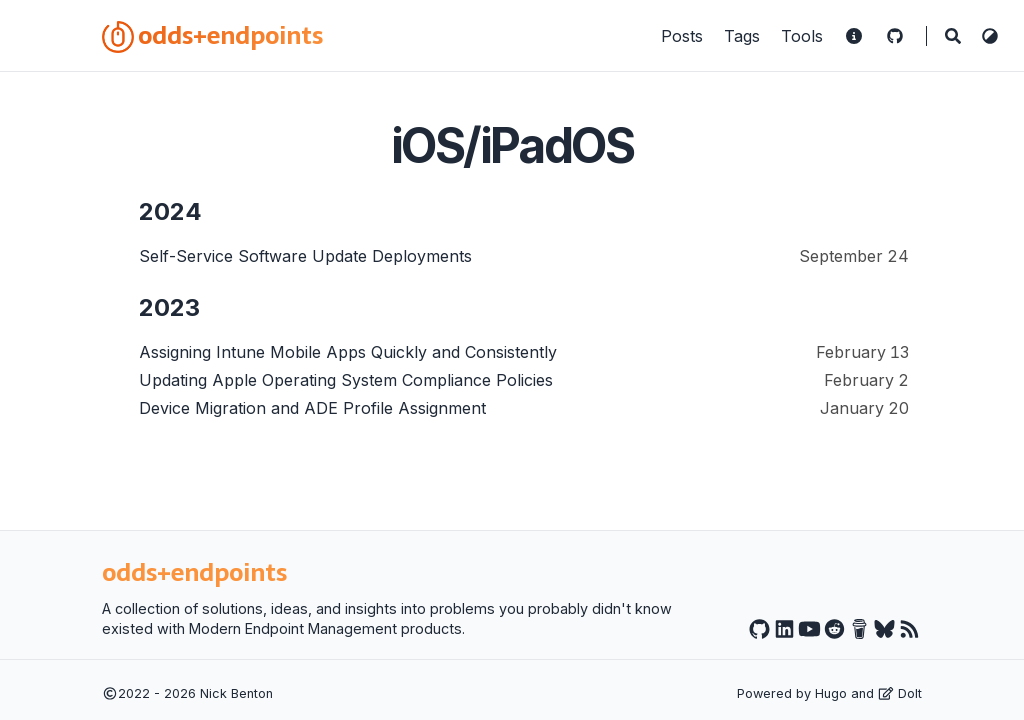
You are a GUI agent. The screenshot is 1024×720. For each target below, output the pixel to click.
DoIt (900, 693)
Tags (744, 36)
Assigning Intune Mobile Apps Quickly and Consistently (348, 352)
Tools (804, 36)
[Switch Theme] (990, 36)
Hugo (831, 693)
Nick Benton (236, 693)
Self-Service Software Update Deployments (305, 256)
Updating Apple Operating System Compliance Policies (346, 380)
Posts (684, 36)
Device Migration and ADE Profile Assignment (312, 408)
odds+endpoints (212, 35)
